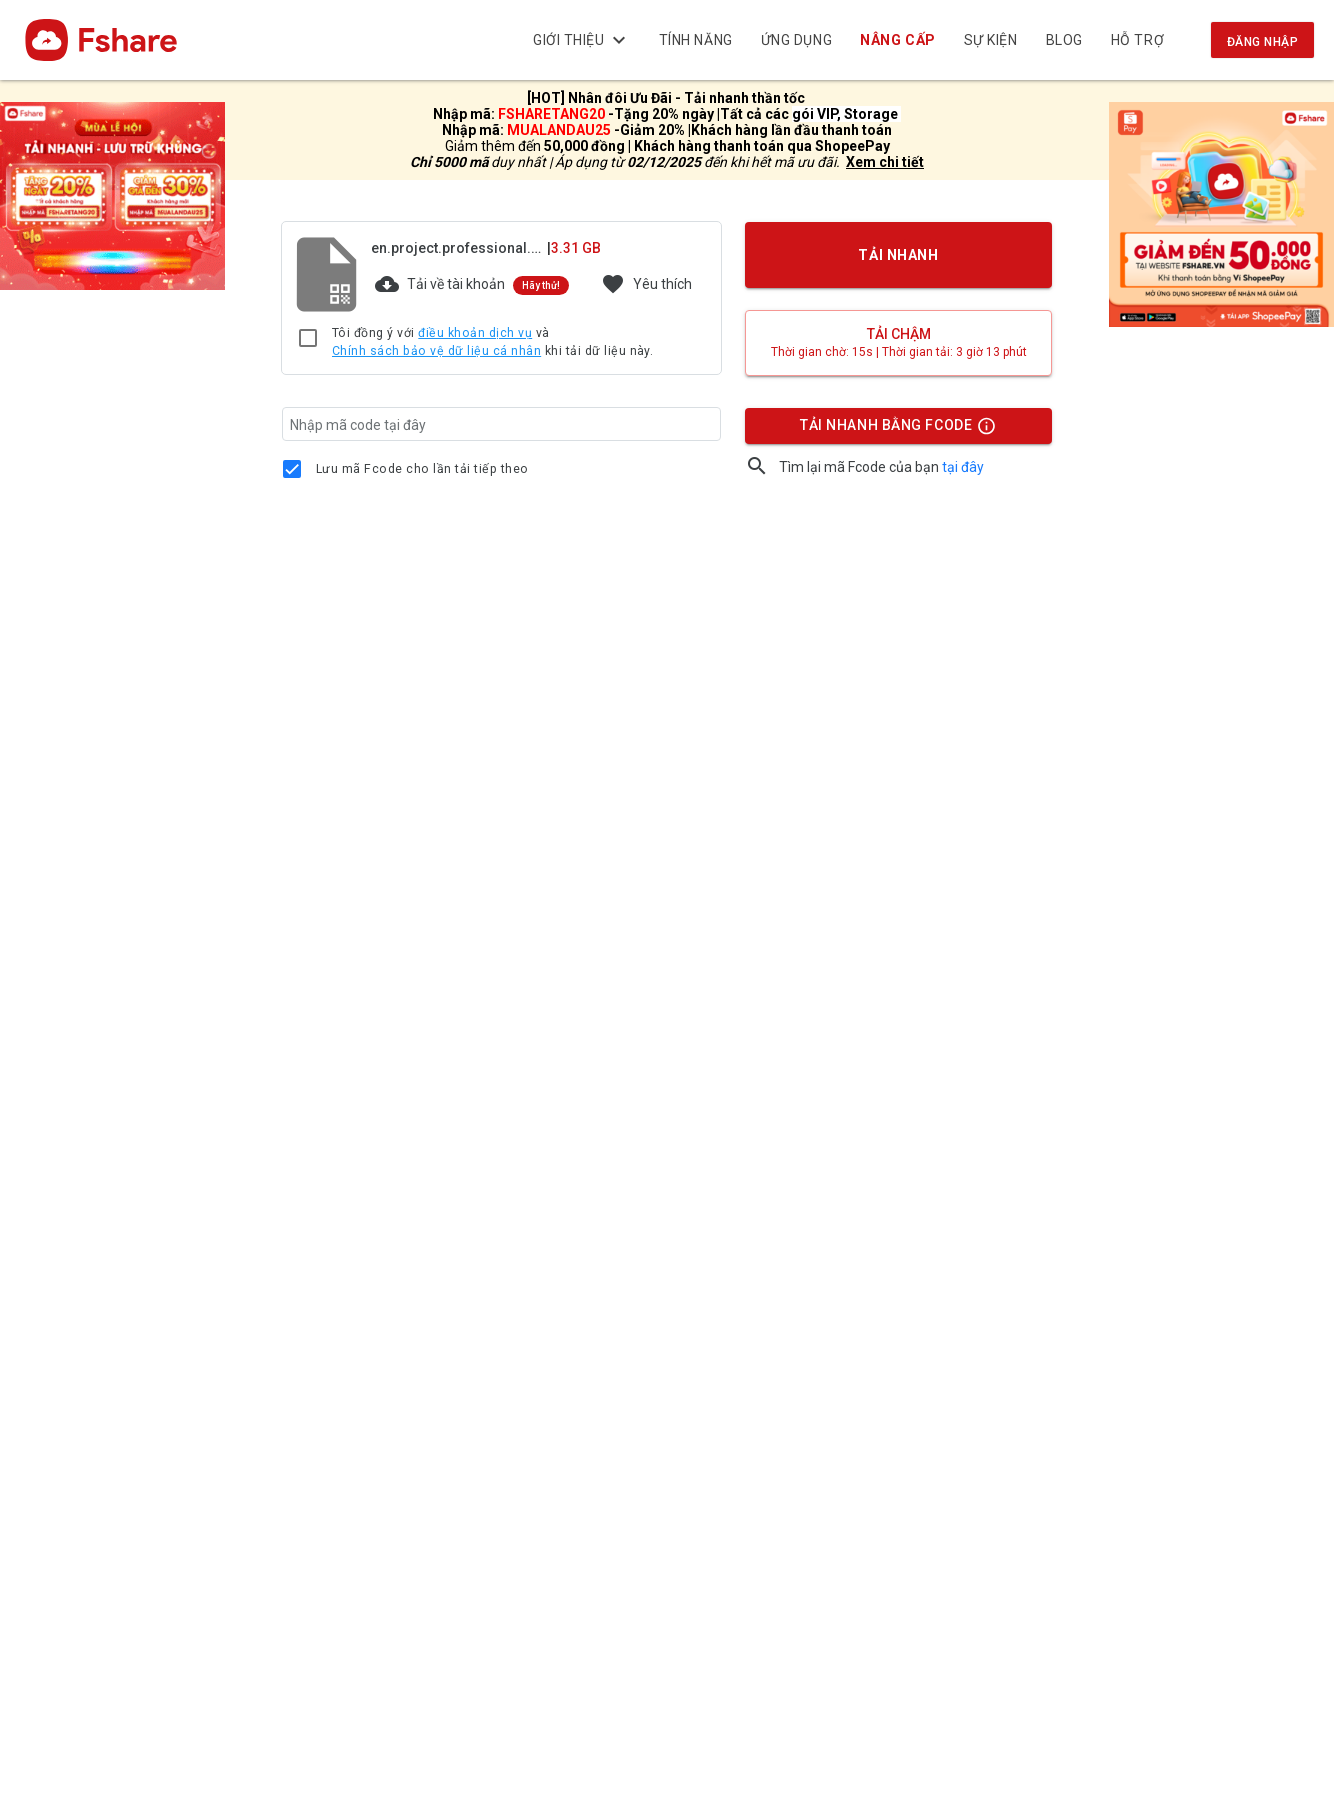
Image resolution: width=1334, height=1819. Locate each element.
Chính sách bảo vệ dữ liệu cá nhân (436, 351)
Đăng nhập (1262, 42)
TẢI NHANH (899, 255)
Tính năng (696, 40)
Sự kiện (991, 40)
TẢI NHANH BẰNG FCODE (889, 430)
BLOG (1064, 40)
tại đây (963, 467)
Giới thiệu (582, 40)
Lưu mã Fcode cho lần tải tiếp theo (422, 469)
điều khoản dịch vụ (475, 333)
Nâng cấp (898, 40)
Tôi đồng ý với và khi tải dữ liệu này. (492, 342)
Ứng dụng (796, 40)
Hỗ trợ (1137, 40)
